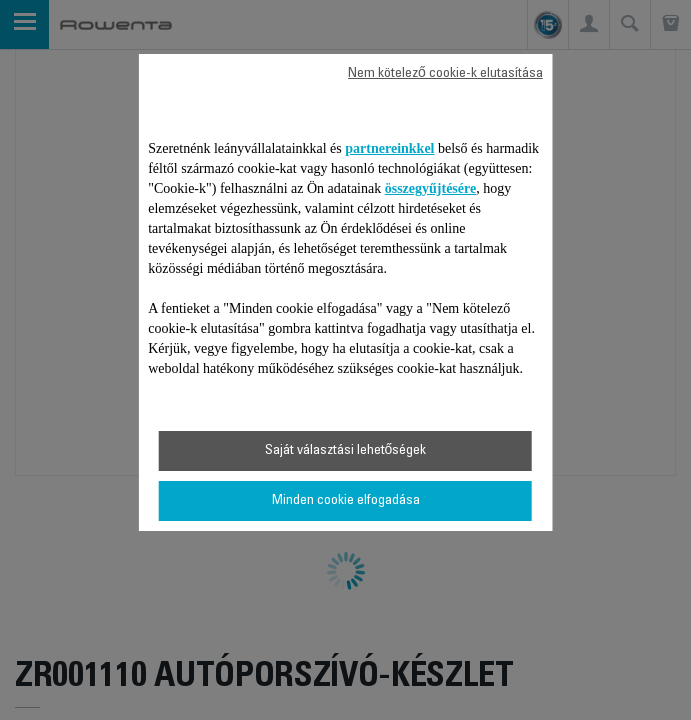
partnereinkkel (389, 148)
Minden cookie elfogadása (346, 501)
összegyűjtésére (431, 188)
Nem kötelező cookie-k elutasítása (445, 74)
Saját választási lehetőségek (346, 451)
